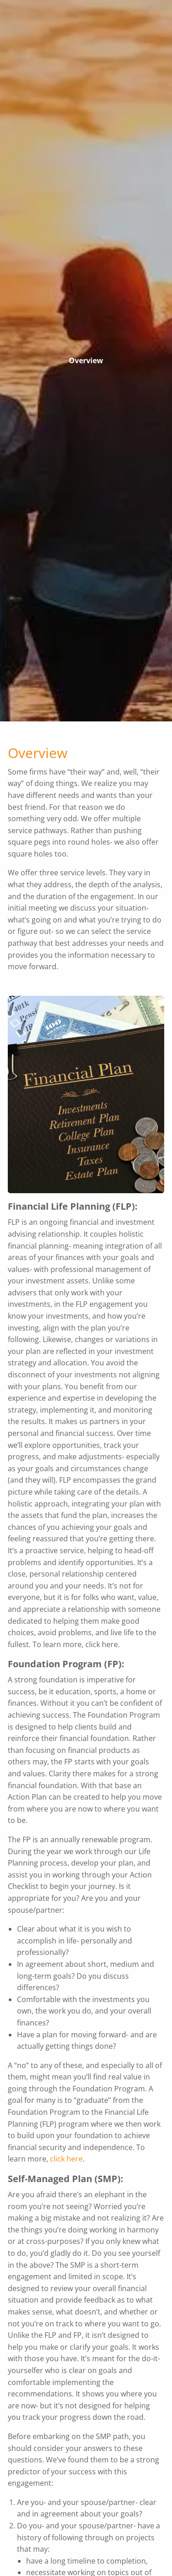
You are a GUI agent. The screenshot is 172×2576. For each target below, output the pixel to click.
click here (66, 2159)
